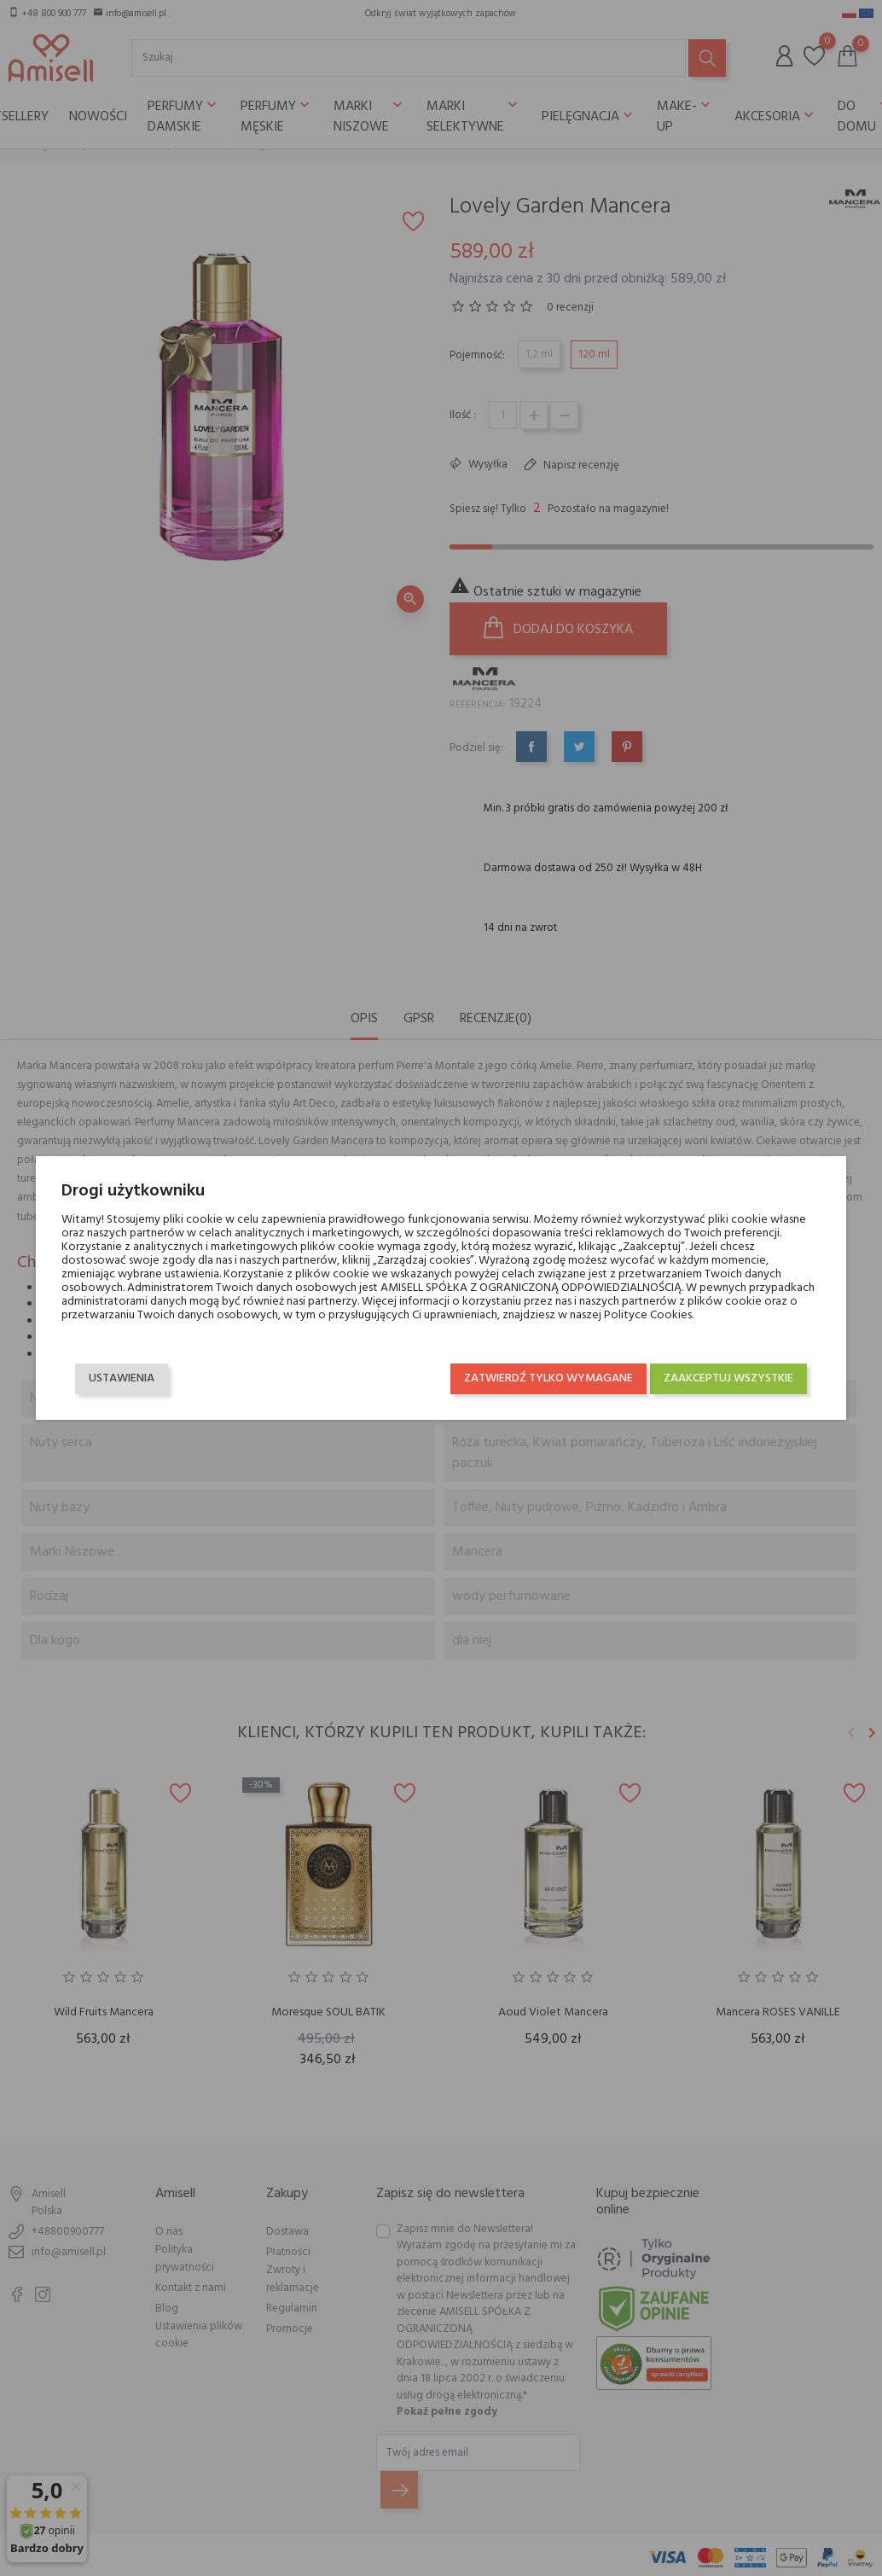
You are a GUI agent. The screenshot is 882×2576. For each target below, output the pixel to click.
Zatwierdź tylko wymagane (559, 1378)
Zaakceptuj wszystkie (739, 1378)
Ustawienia (110, 1378)
